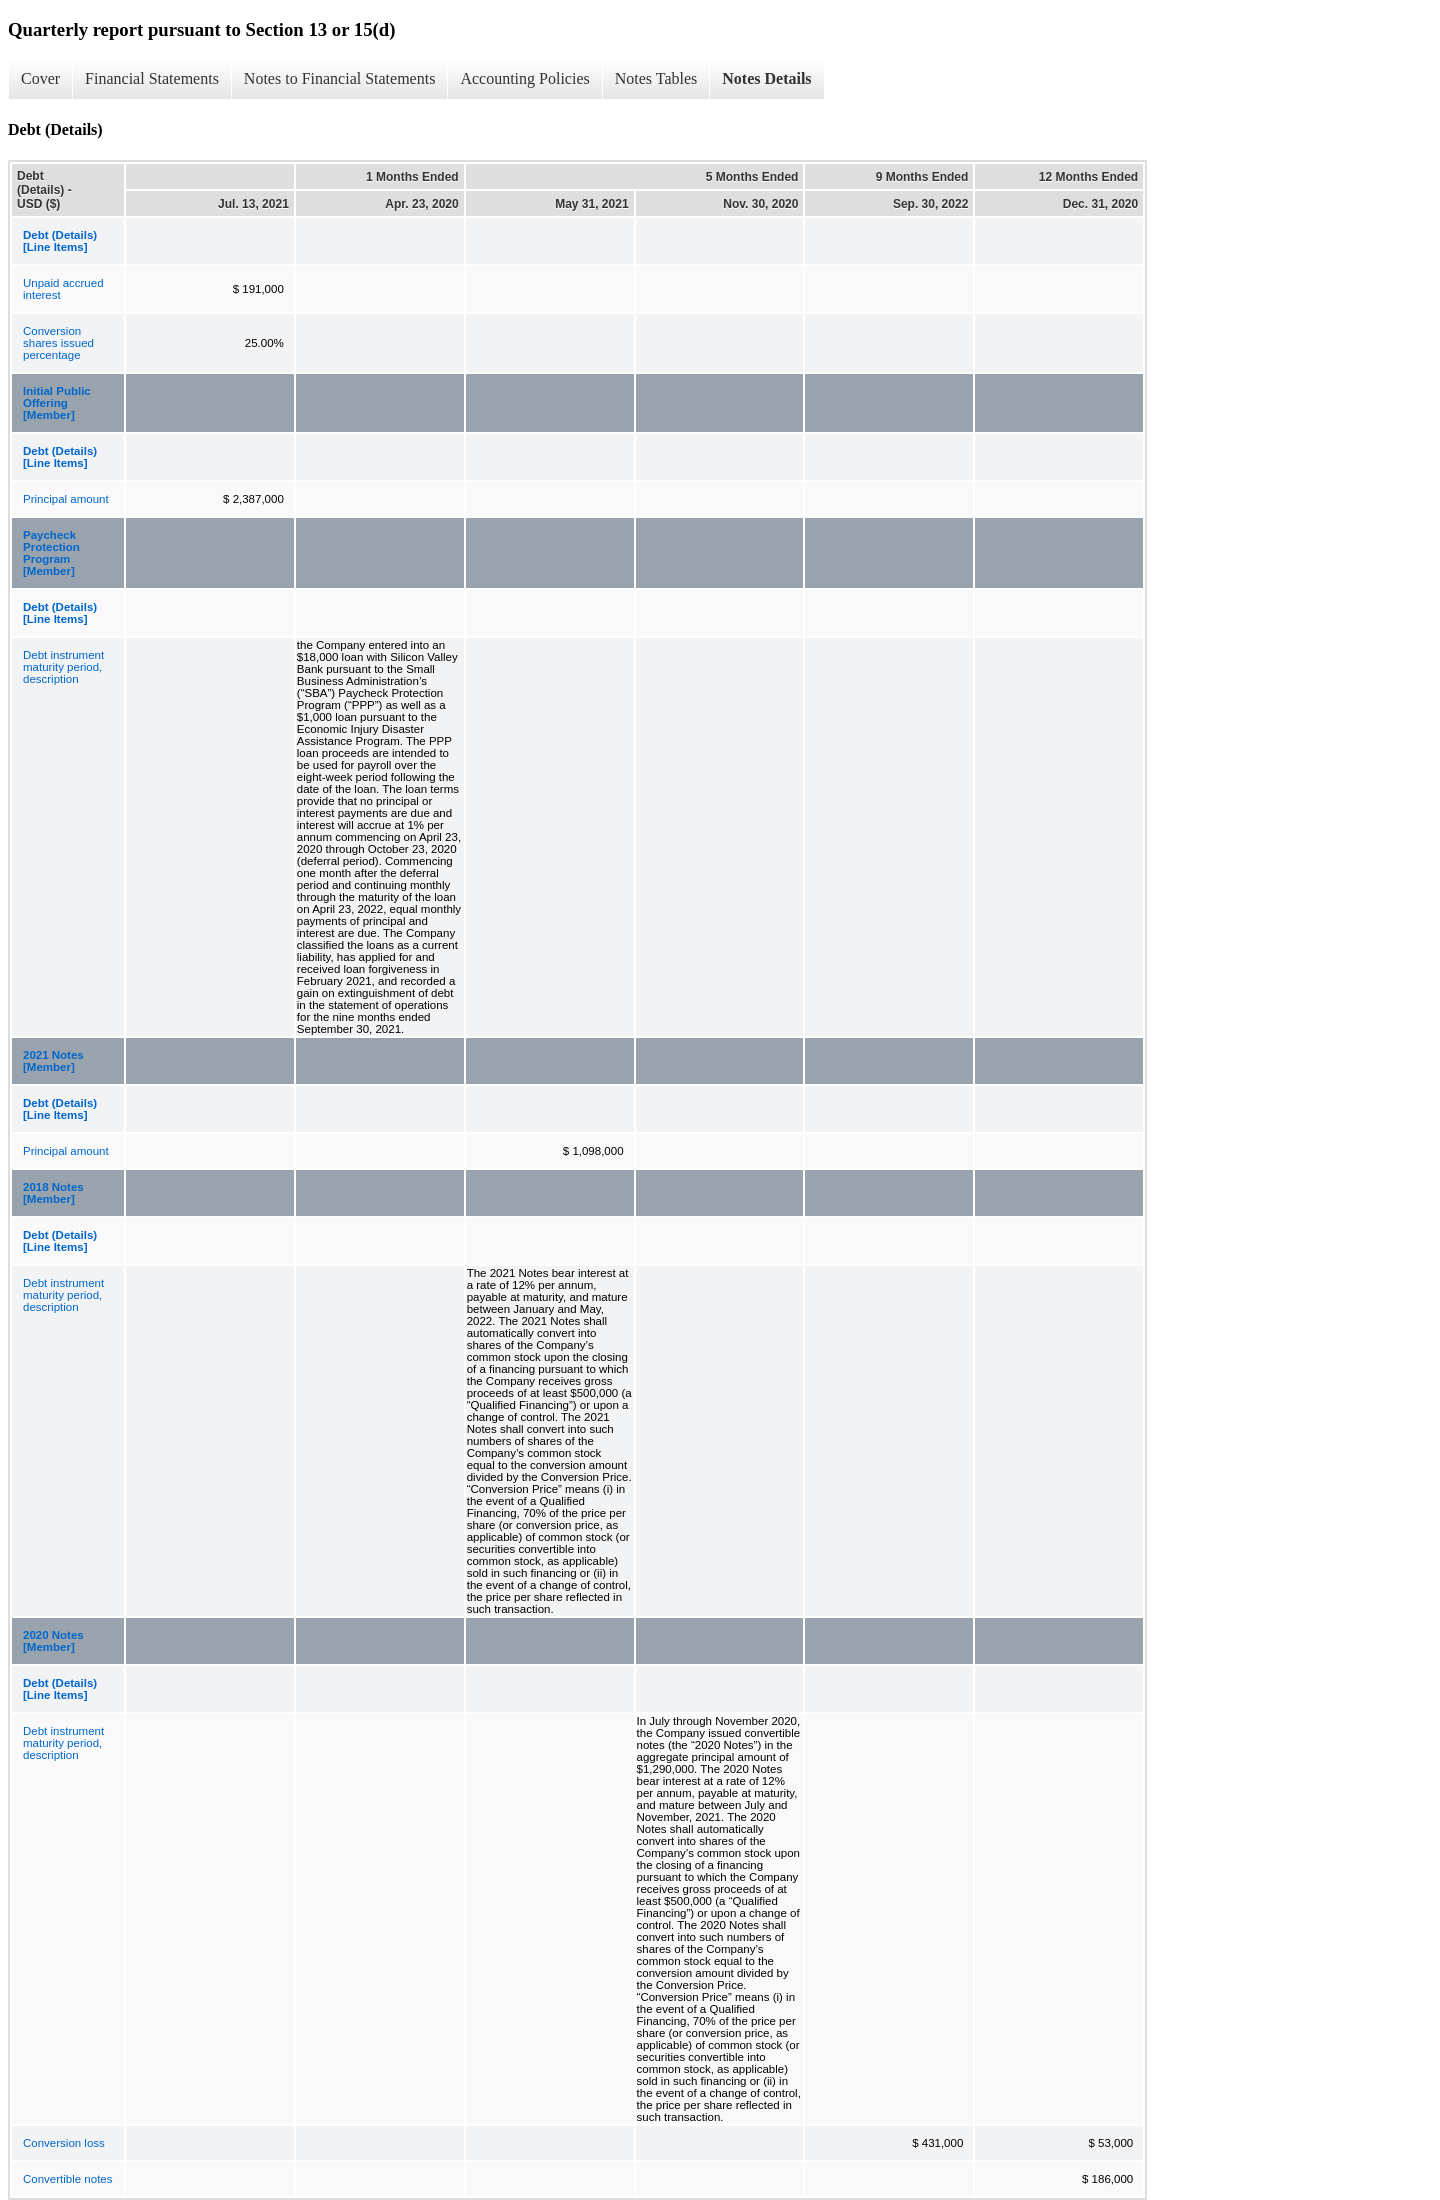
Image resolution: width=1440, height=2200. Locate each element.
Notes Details (766, 78)
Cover (40, 78)
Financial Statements (152, 78)
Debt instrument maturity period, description (63, 667)
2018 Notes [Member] (53, 1193)
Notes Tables (656, 78)
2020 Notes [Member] (53, 1641)
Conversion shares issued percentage (58, 343)
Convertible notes (68, 2179)
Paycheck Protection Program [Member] (51, 553)
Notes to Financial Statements (340, 78)
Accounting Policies (524, 78)
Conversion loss (64, 2143)
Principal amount (66, 499)
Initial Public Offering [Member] (57, 403)
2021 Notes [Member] (53, 1061)
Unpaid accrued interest (63, 289)
